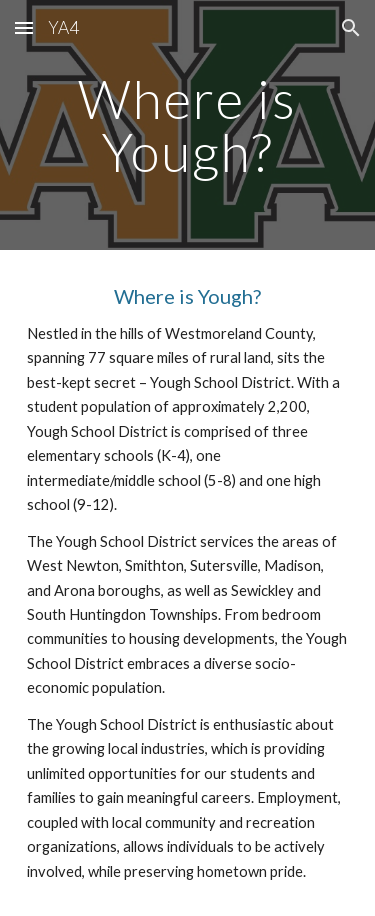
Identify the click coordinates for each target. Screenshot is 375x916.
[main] (188, 125)
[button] (24, 27)
